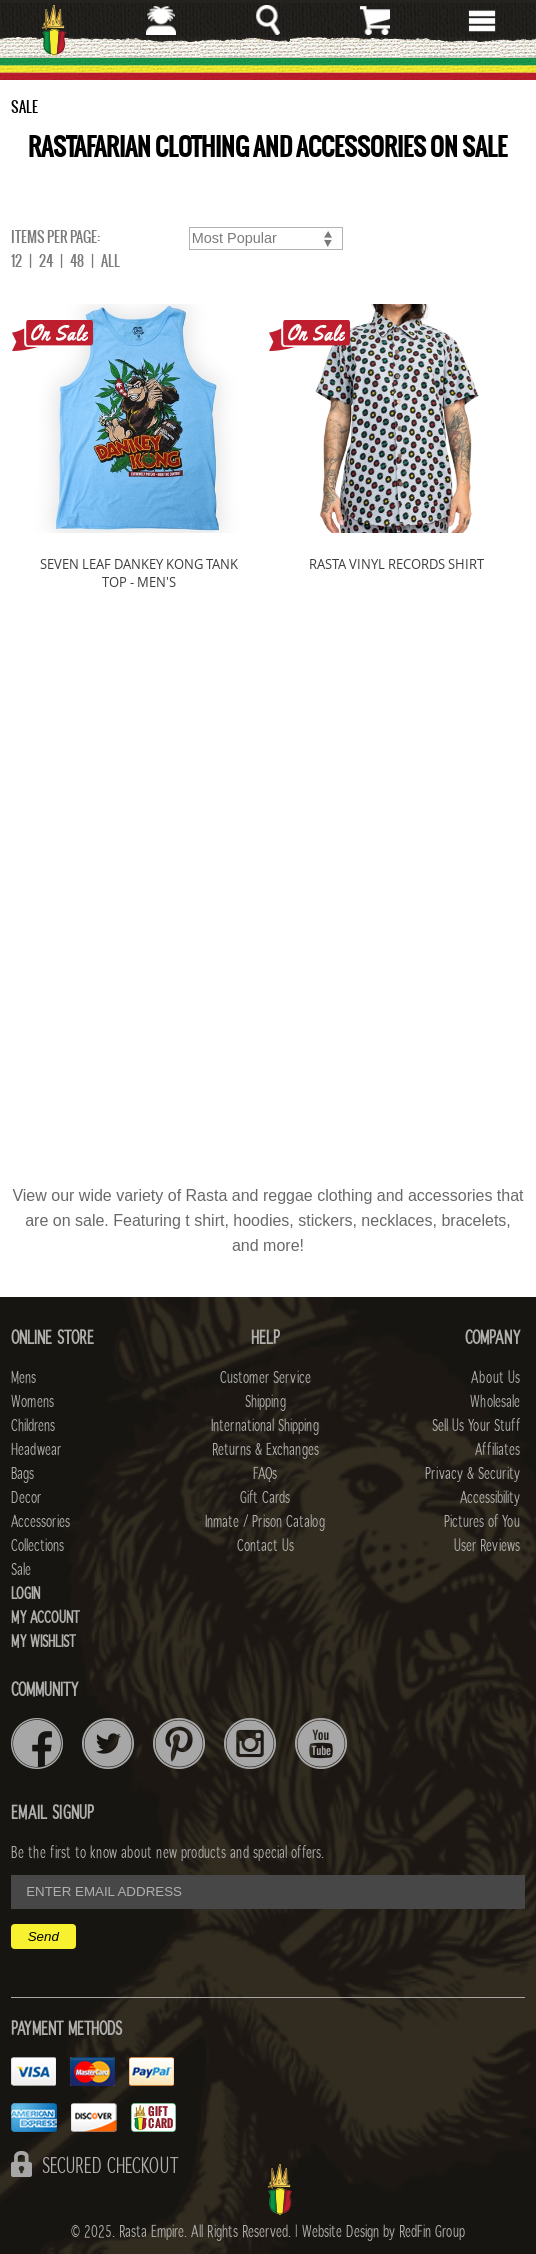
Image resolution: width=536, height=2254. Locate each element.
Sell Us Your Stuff (476, 1426)
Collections (37, 1546)
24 (46, 261)
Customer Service (265, 1378)
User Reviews (487, 1546)
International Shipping (265, 1426)
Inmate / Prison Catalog (265, 1522)
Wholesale (495, 1402)
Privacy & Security (472, 1474)
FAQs (265, 1474)
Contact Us (265, 1546)
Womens (32, 1402)
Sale (21, 1570)
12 (16, 261)
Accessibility (490, 1498)
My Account (45, 1618)
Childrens (33, 1426)
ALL (110, 261)
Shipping (265, 1402)
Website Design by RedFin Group (383, 2232)
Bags (22, 1474)
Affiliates (497, 1450)
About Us (495, 1378)
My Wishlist (43, 1642)
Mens (23, 1378)
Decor (26, 1498)
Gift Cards (265, 1498)
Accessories (40, 1522)
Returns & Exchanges (265, 1450)
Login (25, 1594)
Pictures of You (482, 1522)
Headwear (36, 1450)
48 (77, 261)
